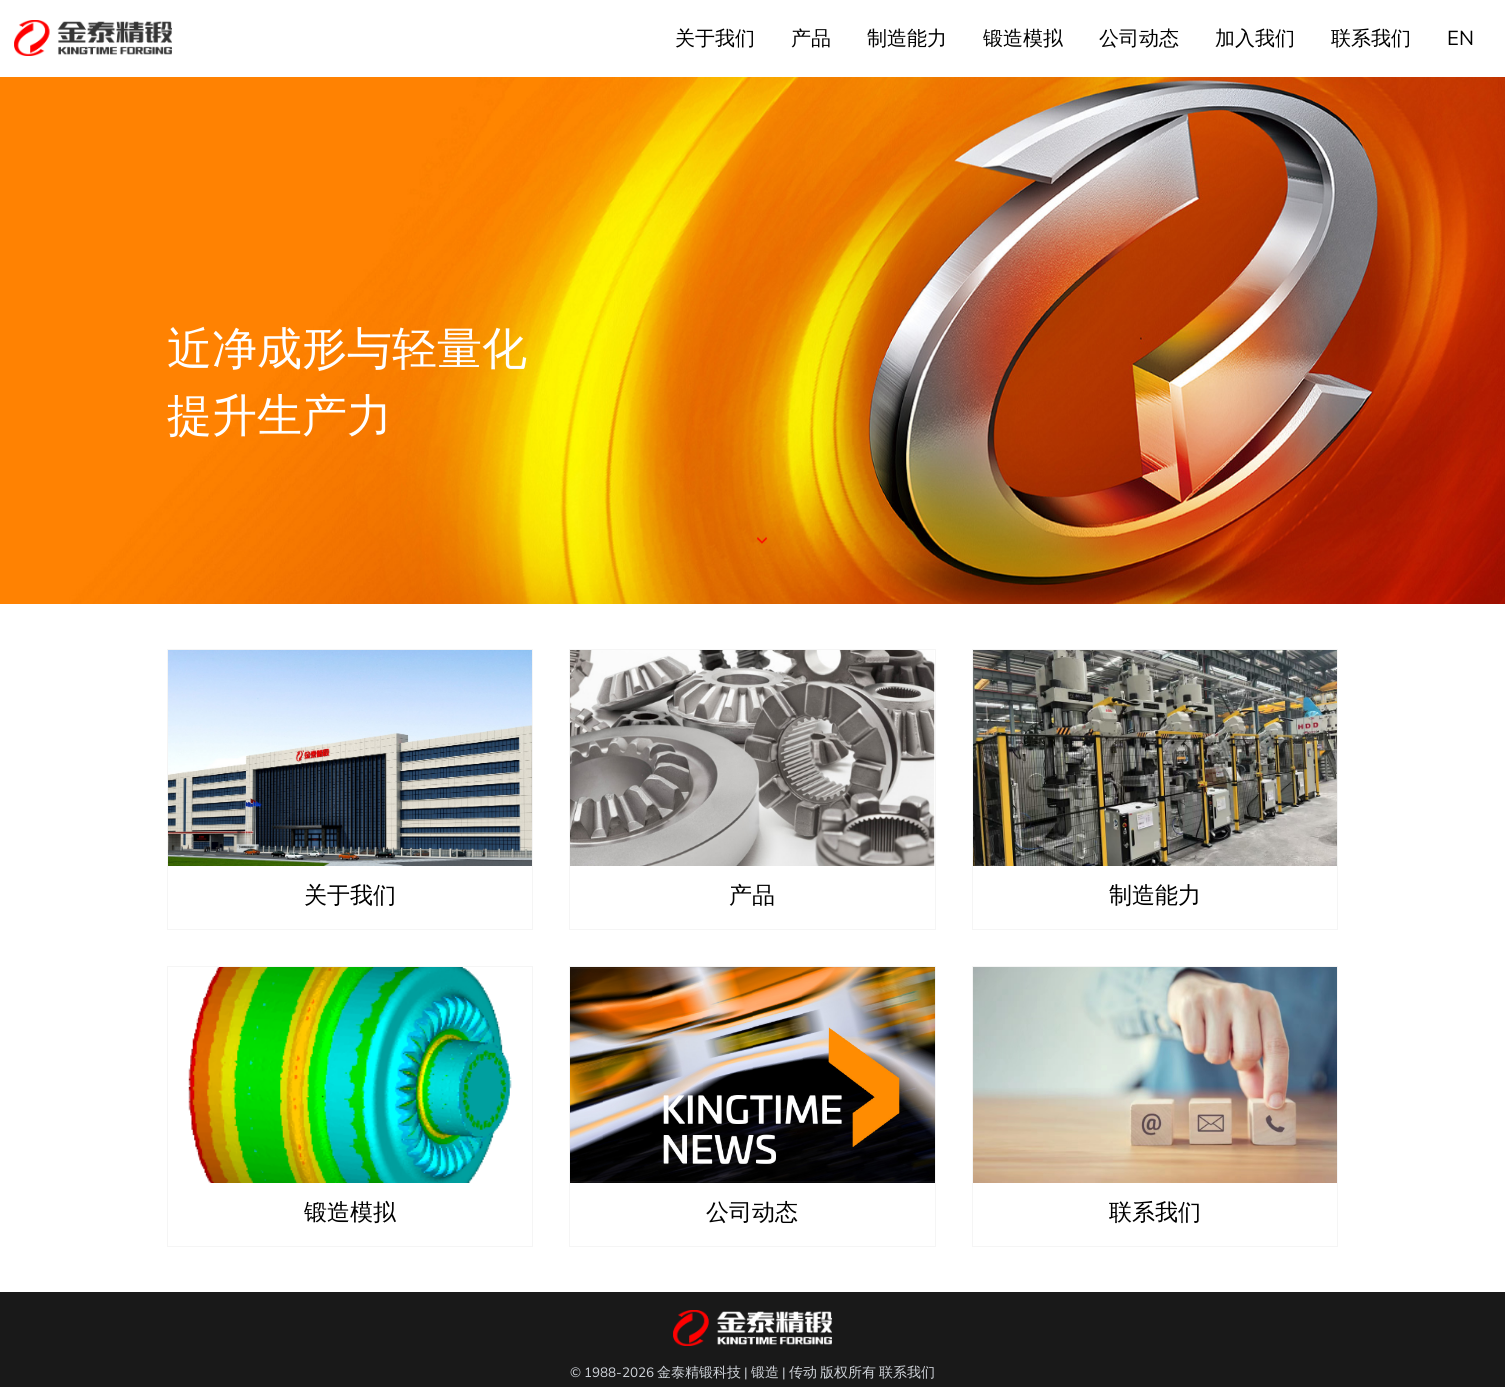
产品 (811, 38)
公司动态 (1139, 38)
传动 (803, 1372)
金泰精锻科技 (699, 1372)
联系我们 (1371, 38)
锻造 (765, 1372)
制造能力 (907, 38)
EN (1460, 38)
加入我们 (1255, 38)
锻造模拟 (1023, 38)
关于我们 (715, 38)
